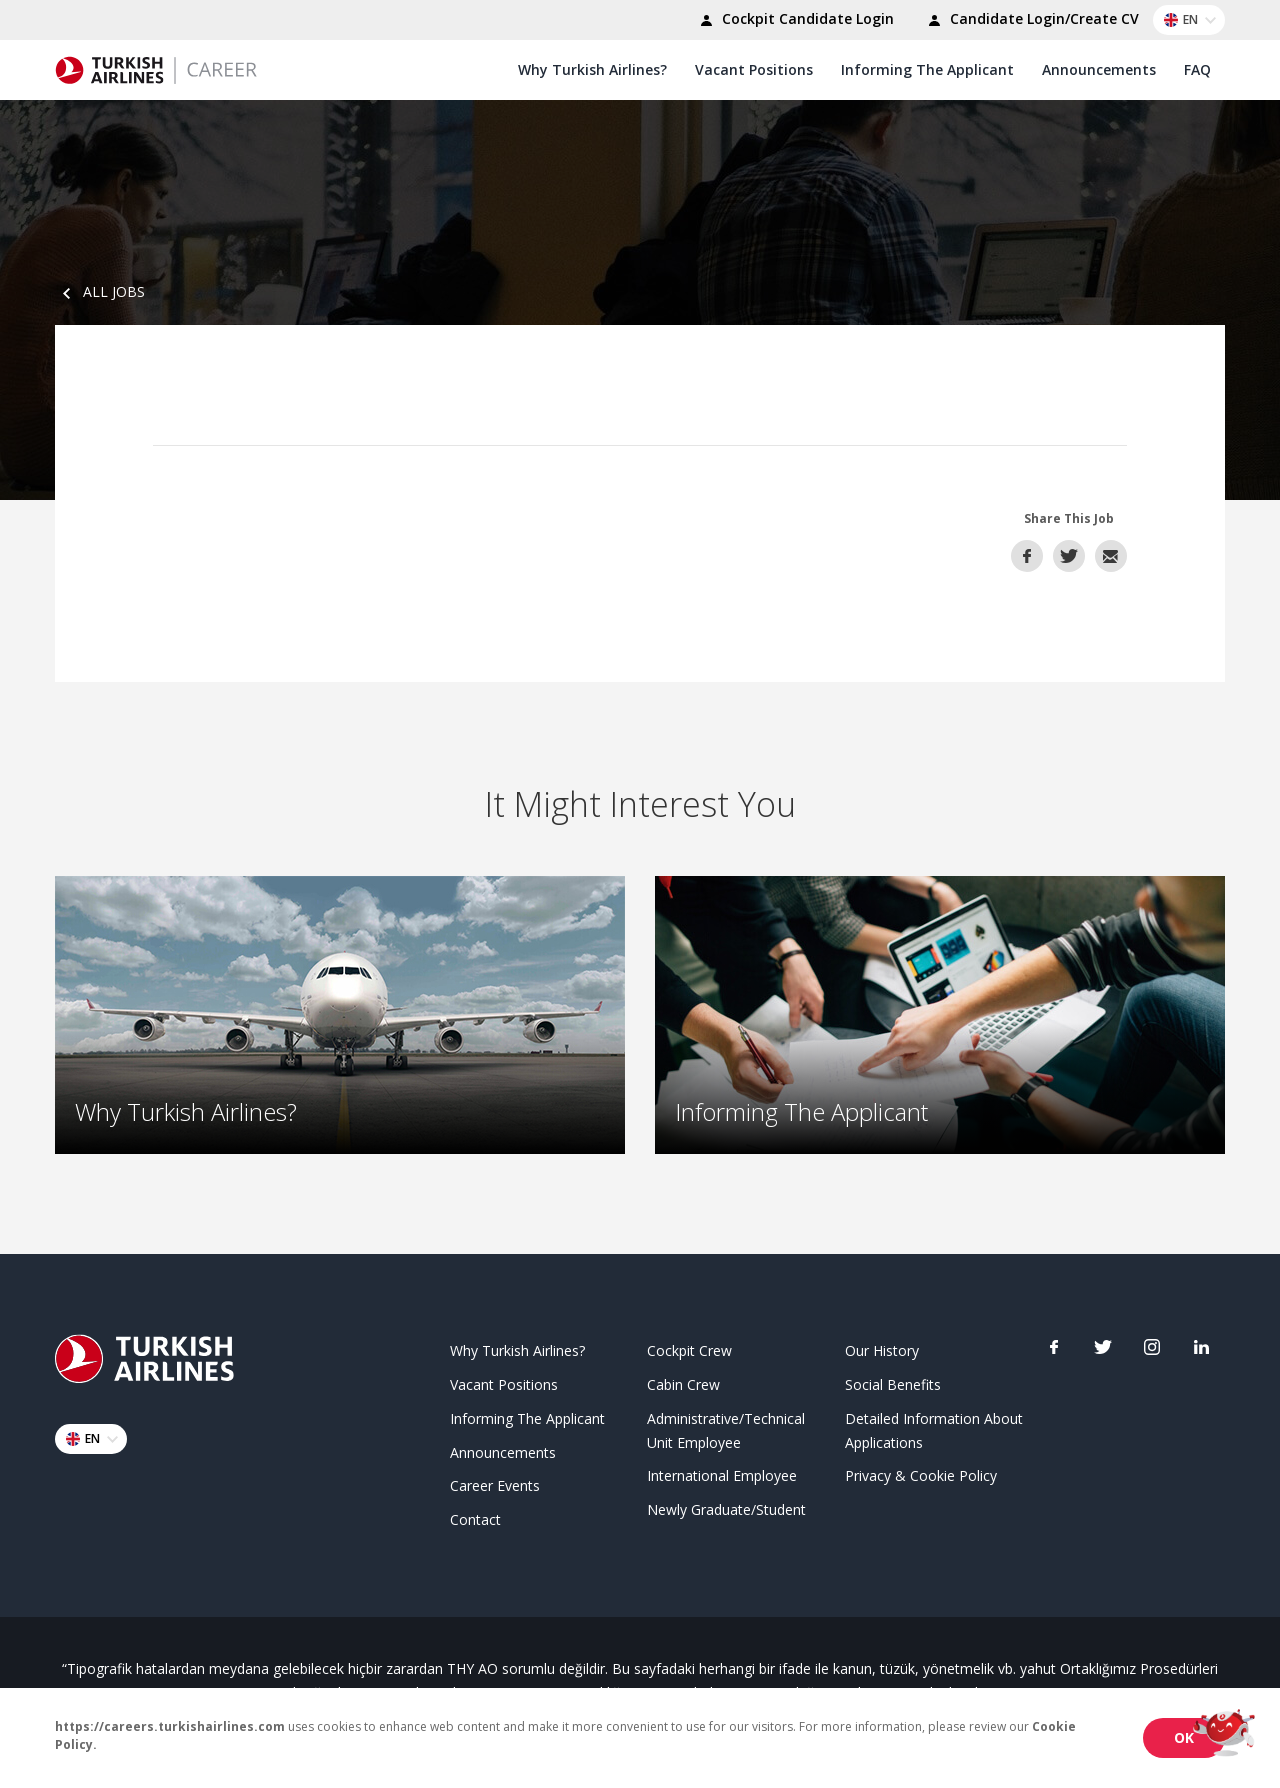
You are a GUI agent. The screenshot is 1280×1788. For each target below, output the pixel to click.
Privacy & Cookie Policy (921, 1473)
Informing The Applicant (927, 69)
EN (1193, 20)
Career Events (495, 1483)
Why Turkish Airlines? (592, 69)
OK (1184, 1737)
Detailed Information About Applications (934, 1427)
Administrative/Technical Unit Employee (726, 1427)
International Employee (722, 1473)
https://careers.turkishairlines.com (170, 1726)
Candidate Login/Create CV (1030, 21)
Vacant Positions (754, 69)
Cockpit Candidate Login (794, 21)
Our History (882, 1348)
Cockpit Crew (689, 1348)
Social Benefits (893, 1382)
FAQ (1197, 69)
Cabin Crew (683, 1382)
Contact (475, 1517)
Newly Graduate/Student (726, 1507)
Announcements (1099, 69)
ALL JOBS (100, 291)
